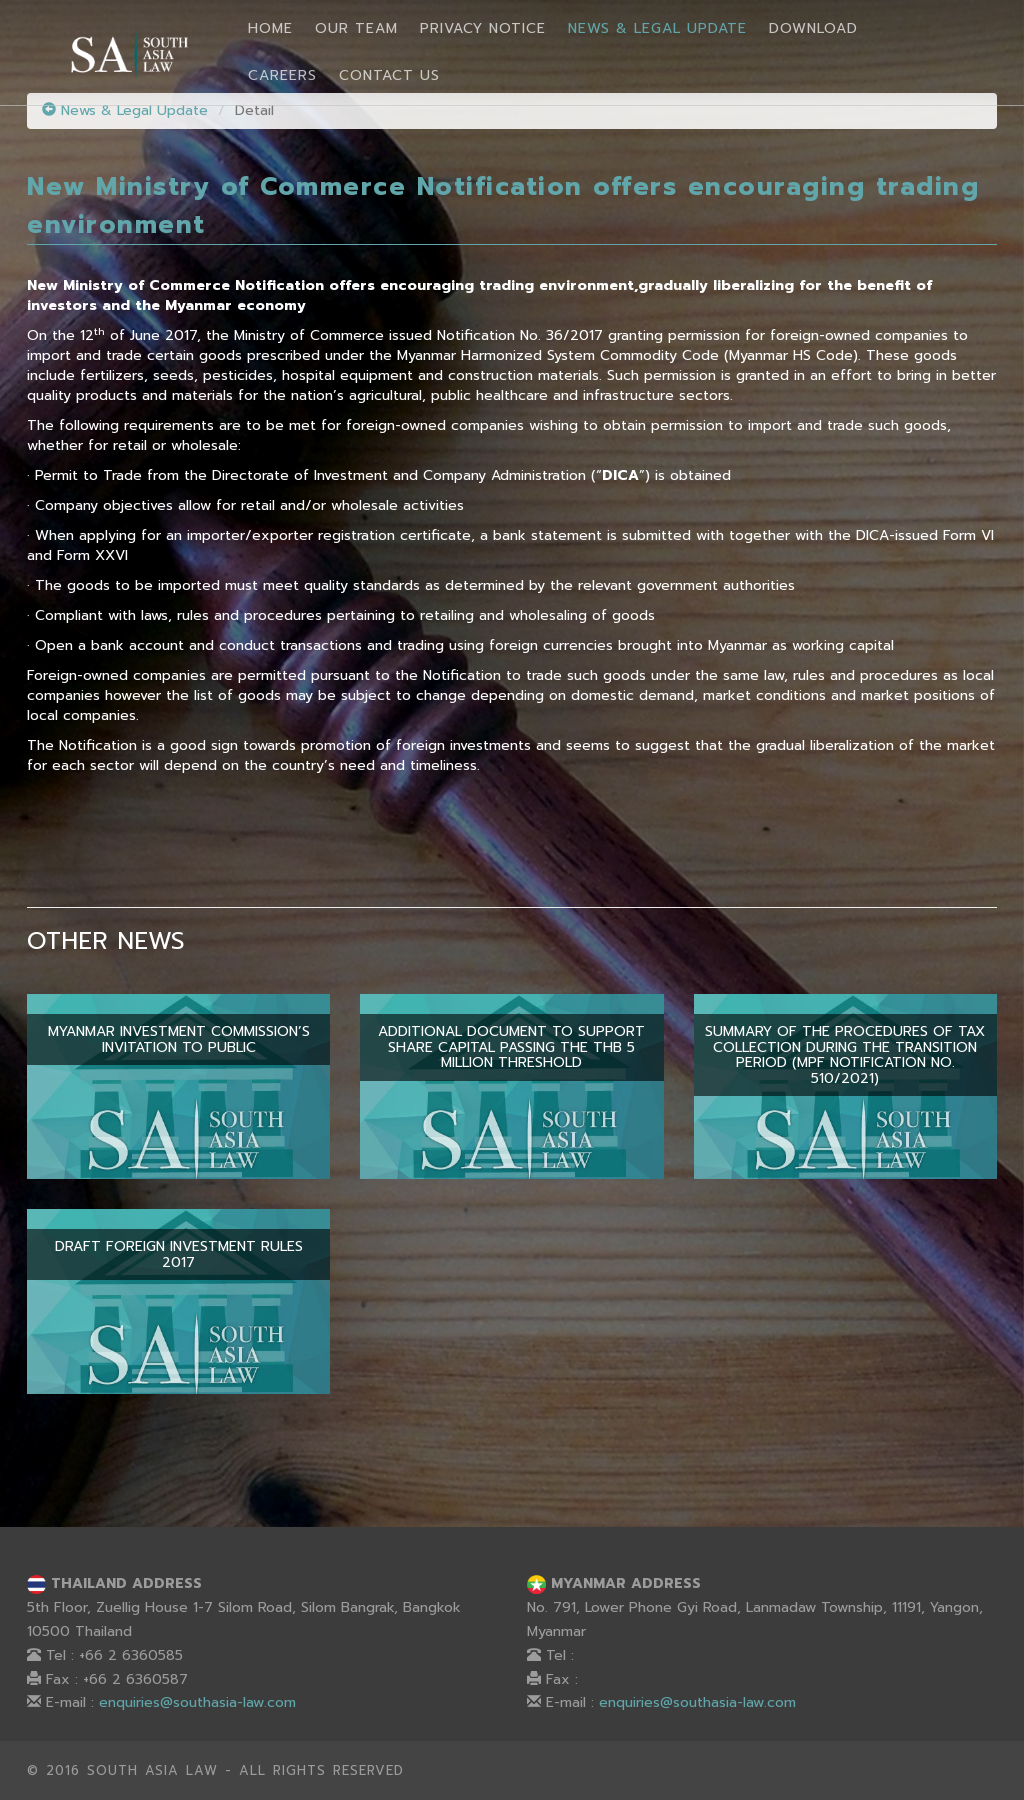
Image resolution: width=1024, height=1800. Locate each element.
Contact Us (389, 75)
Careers (282, 75)
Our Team (356, 28)
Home (270, 28)
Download (813, 28)
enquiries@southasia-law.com (197, 1702)
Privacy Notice (483, 28)
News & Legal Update (657, 28)
